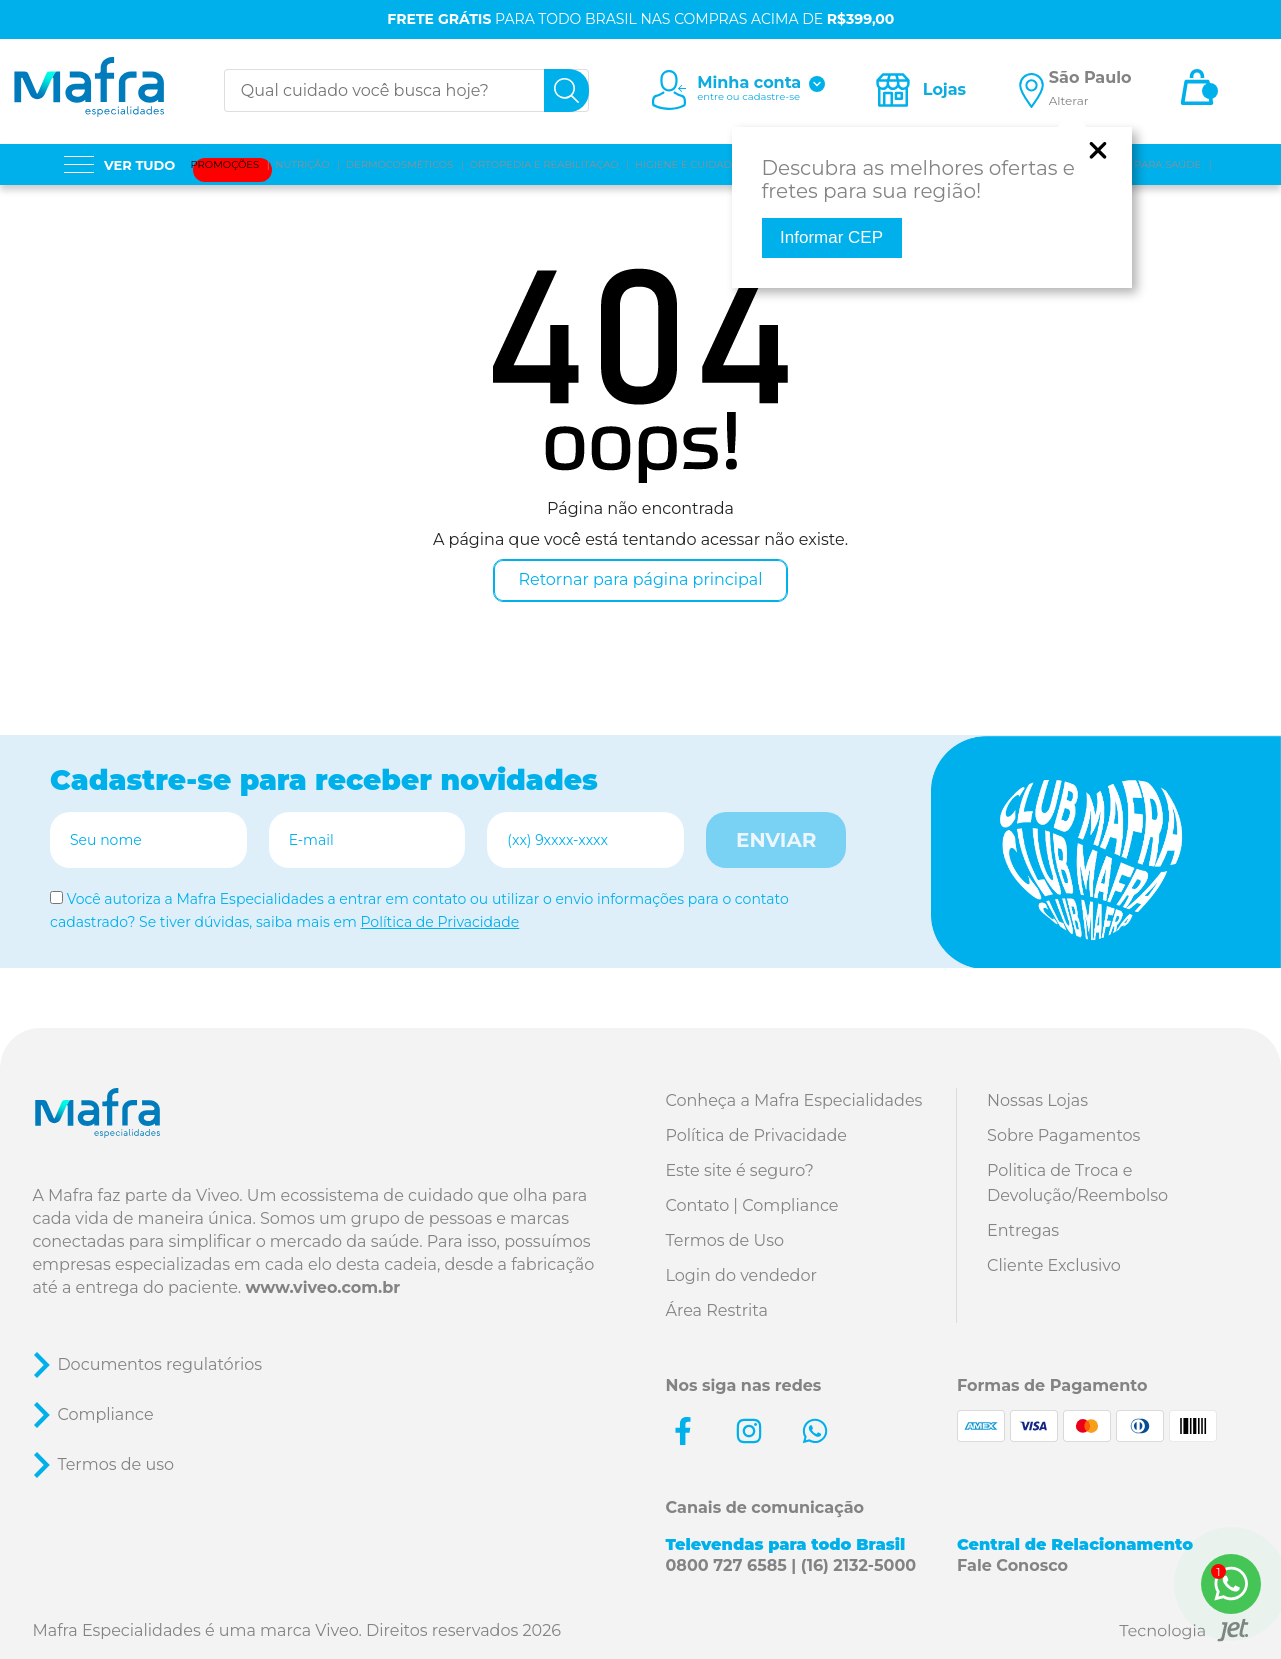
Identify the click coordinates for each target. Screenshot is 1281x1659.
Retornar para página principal (640, 579)
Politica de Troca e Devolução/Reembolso (1077, 1183)
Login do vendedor (741, 1275)
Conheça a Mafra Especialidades (794, 1100)
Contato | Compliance (752, 1205)
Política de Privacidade (439, 922)
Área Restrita (717, 1310)
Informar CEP (831, 237)
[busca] (566, 90)
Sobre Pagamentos (1063, 1135)
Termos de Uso (725, 1240)
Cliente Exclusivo (1054, 1265)
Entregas (1023, 1230)
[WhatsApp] (1231, 1584)
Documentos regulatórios (159, 1364)
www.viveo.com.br (322, 1287)
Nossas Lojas (1037, 1100)
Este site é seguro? (740, 1170)
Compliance (105, 1414)
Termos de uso (115, 1464)
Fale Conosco (1012, 1565)
